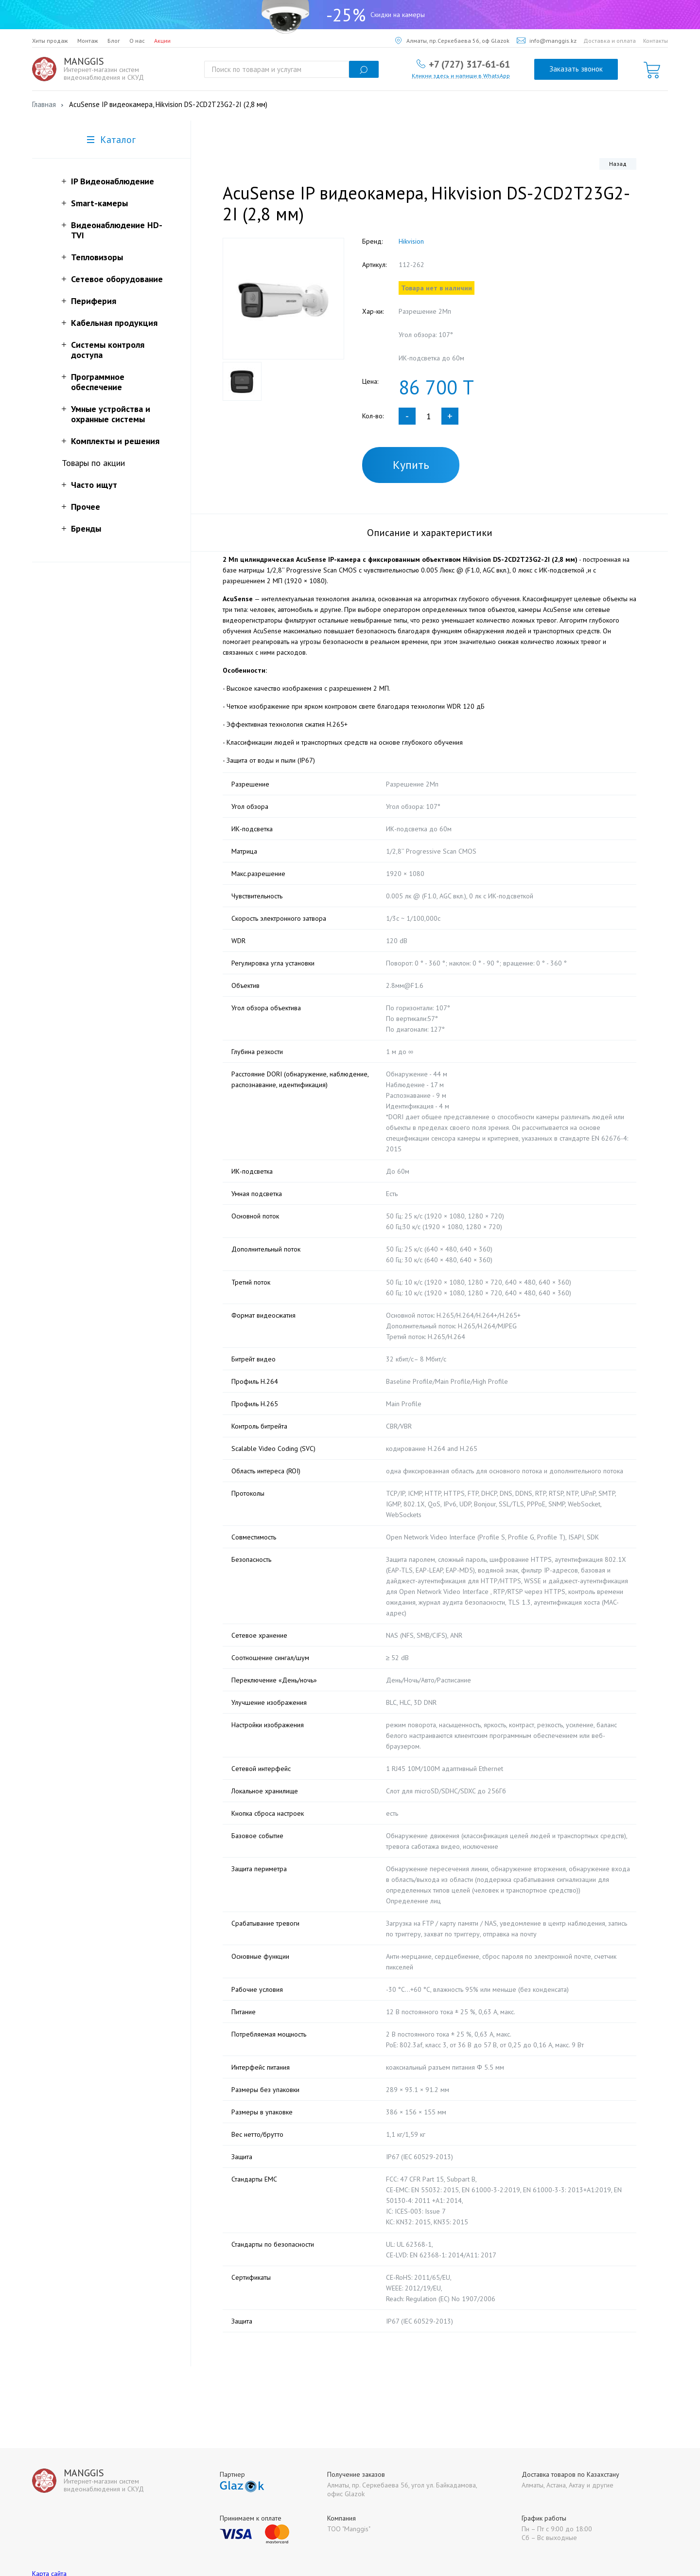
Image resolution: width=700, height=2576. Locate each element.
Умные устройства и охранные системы (110, 414)
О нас (137, 40)
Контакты (655, 40)
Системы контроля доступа (107, 350)
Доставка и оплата (609, 40)
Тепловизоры (97, 257)
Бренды (86, 528)
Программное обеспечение (97, 382)
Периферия (93, 301)
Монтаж (87, 40)
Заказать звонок (576, 68)
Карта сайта (49, 2541)
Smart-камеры (99, 203)
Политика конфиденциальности (78, 2550)
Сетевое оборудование (117, 279)
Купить (411, 464)
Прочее (85, 506)
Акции (162, 40)
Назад (618, 163)
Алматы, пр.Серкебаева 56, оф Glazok (452, 40)
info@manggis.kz (547, 40)
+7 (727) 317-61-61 (469, 64)
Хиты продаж (50, 40)
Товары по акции (93, 462)
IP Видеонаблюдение (112, 181)
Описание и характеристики (429, 532)
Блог (113, 40)
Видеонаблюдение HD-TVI (116, 230)
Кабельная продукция (114, 323)
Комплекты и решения (115, 441)
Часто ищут (94, 485)
